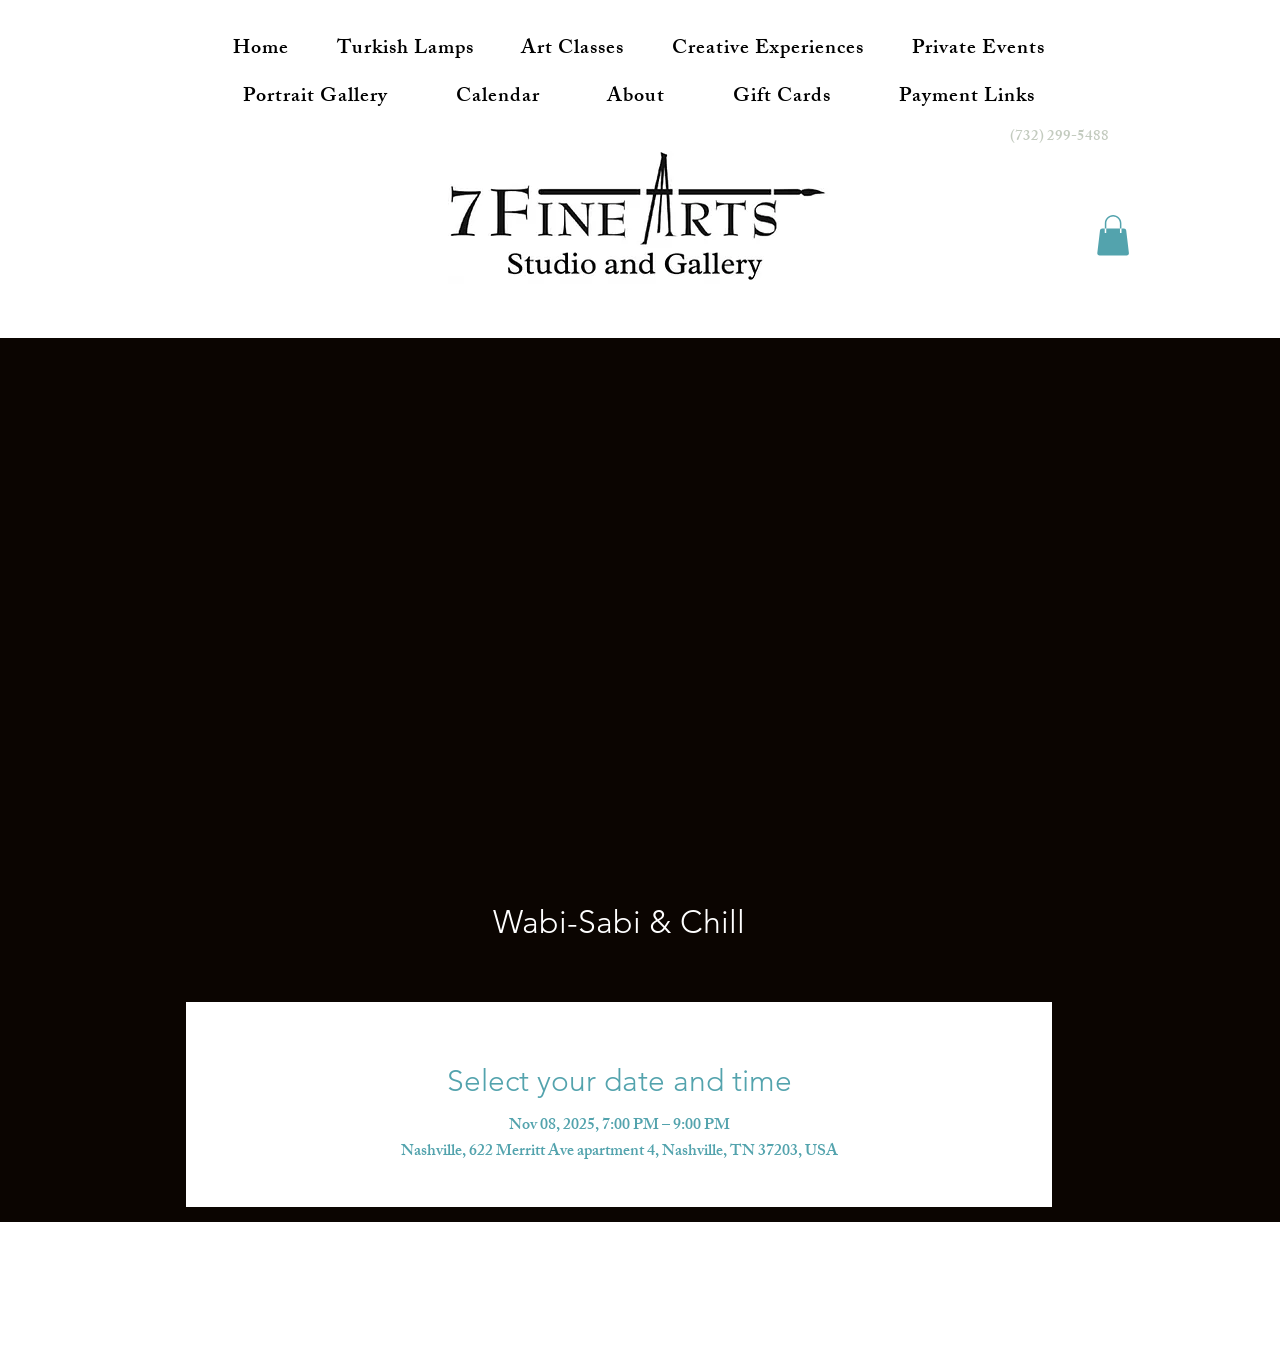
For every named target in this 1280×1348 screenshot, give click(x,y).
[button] (1113, 235)
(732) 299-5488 (1059, 137)
